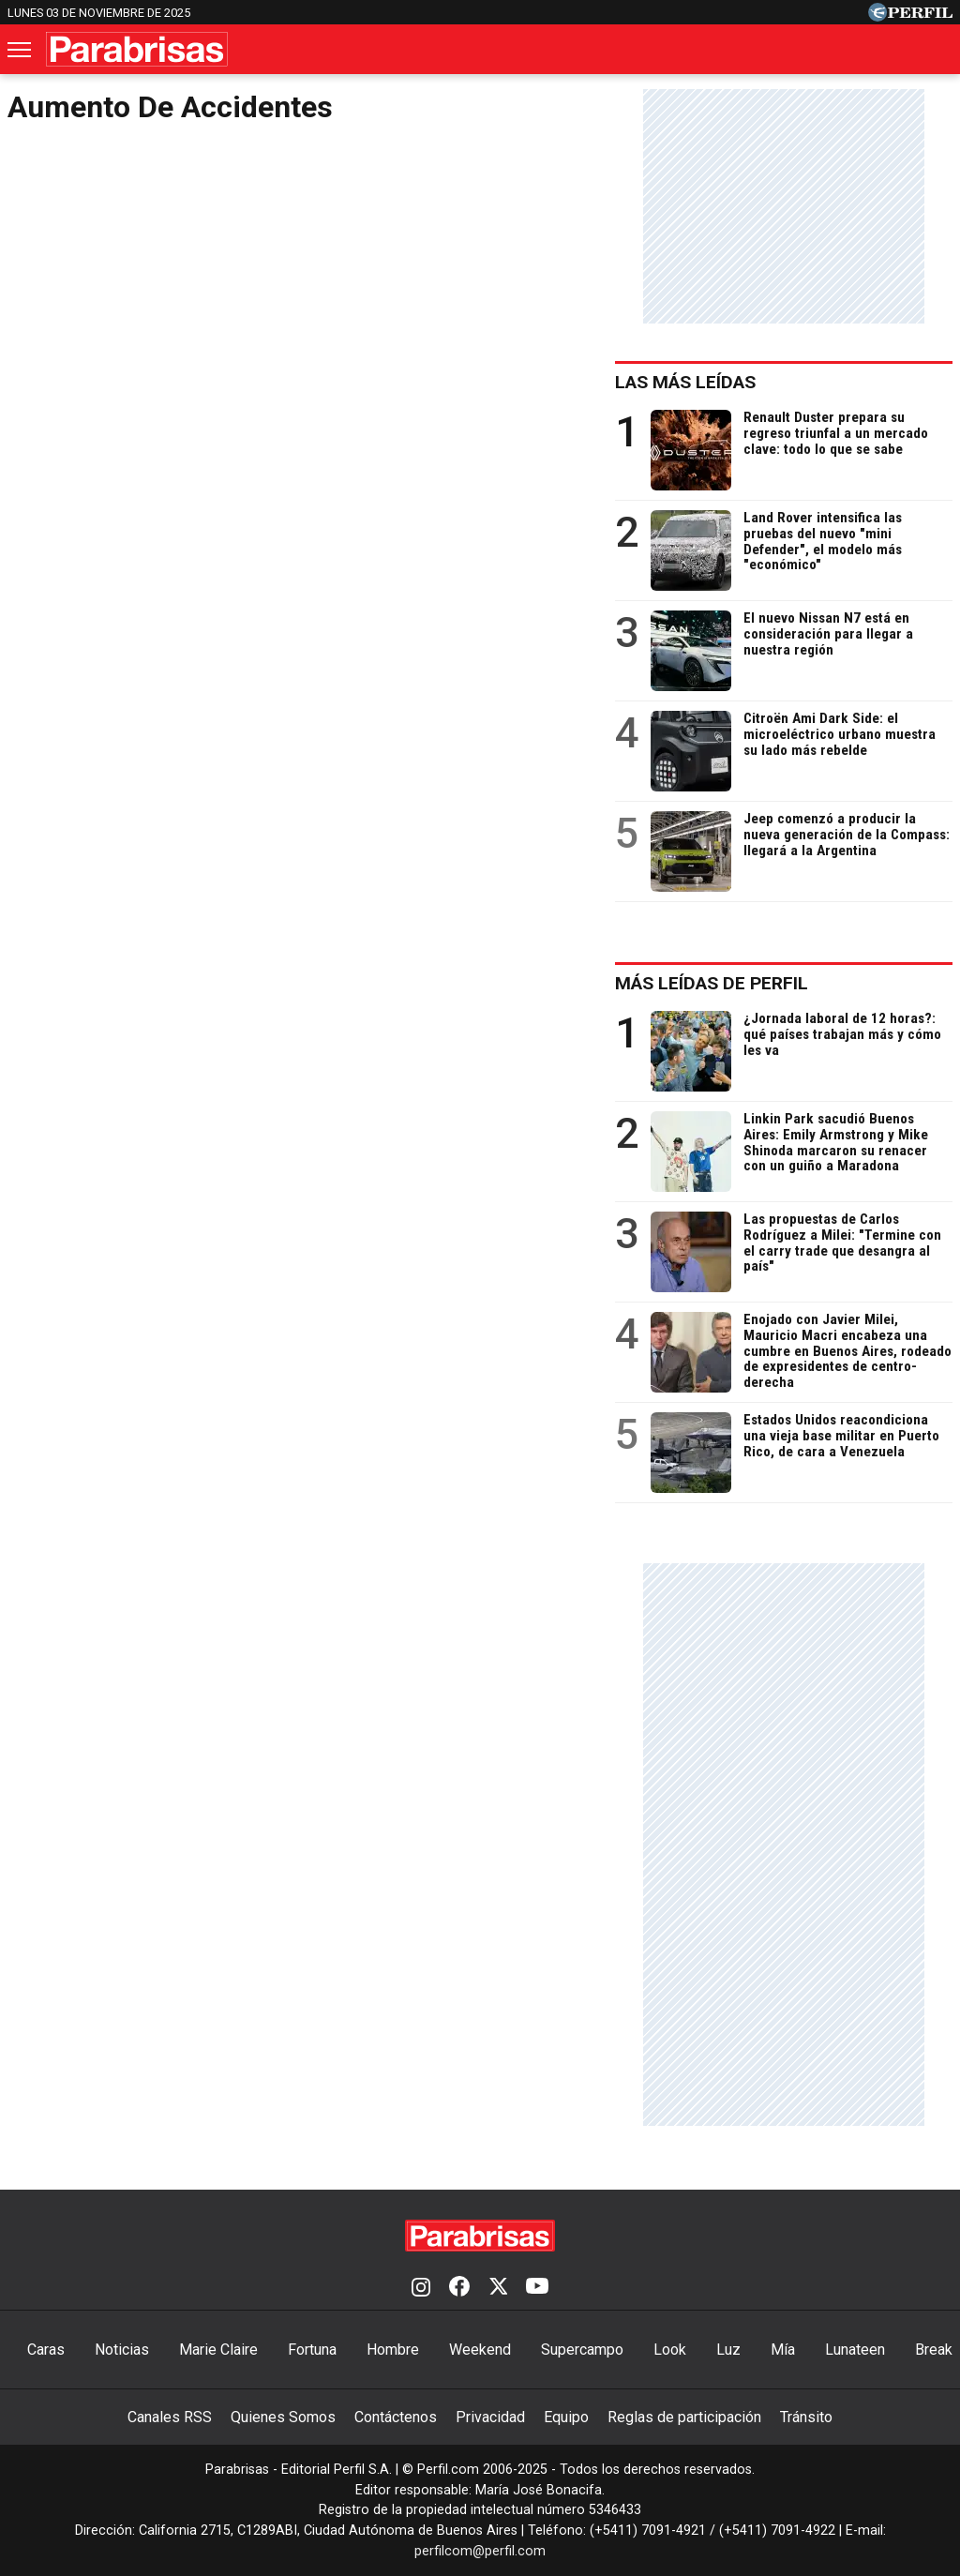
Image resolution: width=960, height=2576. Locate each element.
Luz (728, 2349)
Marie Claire (218, 2349)
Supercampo (582, 2349)
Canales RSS (170, 2417)
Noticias (122, 2349)
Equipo (566, 2417)
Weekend (480, 2349)
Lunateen (855, 2349)
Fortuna (312, 2349)
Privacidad (490, 2417)
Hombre (393, 2349)
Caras (46, 2349)
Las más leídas (685, 382)
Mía (783, 2349)
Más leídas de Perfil (711, 983)
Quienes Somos (283, 2417)
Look (669, 2349)
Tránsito (806, 2417)
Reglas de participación (684, 2417)
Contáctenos (395, 2417)
